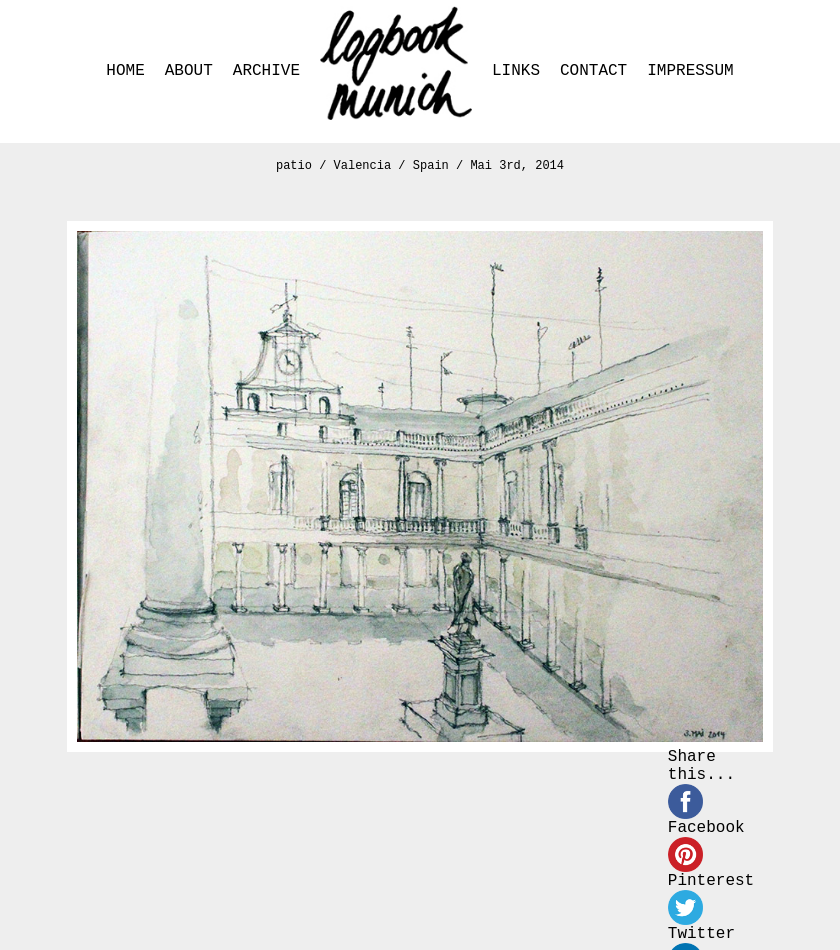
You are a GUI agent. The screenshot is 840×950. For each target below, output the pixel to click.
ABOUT (189, 71)
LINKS (516, 71)
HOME (125, 71)
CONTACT (593, 71)
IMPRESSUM (690, 71)
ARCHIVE (266, 71)
